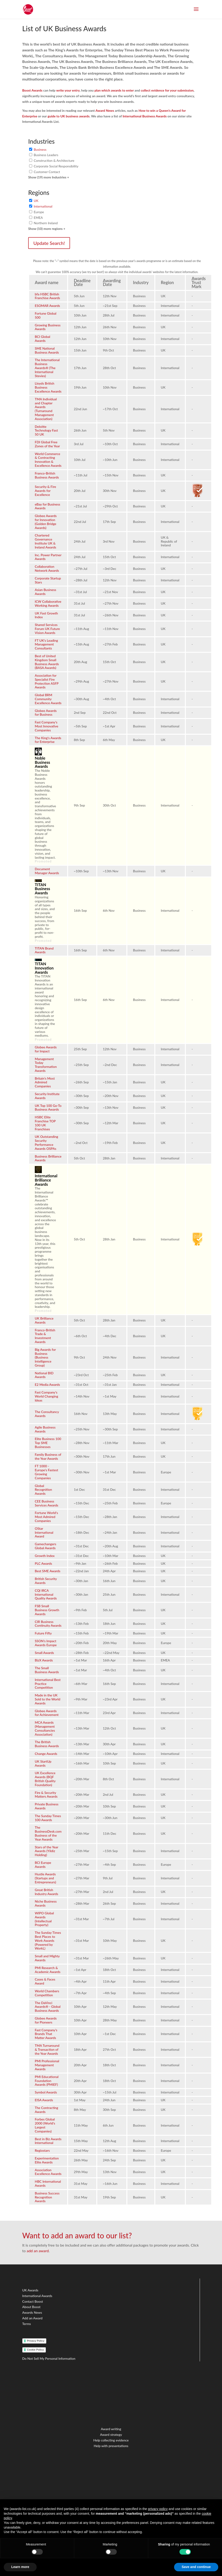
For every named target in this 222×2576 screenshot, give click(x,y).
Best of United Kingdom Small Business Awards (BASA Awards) (47, 662)
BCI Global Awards (42, 339)
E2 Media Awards (47, 1384)
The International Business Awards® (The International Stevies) (47, 368)
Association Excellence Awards (48, 2172)
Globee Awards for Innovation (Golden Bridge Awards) (46, 521)
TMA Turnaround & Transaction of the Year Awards (47, 2049)
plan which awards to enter (114, 90)
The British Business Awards (47, 1744)
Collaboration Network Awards (47, 568)
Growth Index (45, 1556)
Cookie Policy (35, 2349)
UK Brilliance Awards (44, 1320)
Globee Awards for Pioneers (46, 2020)
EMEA (38, 218)
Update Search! (49, 243)
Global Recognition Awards (43, 1490)
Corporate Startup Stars (48, 580)
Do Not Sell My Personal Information (48, 2358)
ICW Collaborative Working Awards (48, 603)
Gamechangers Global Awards (45, 1546)
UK (36, 201)
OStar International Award (44, 1532)
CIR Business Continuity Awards (48, 1624)
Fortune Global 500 (45, 315)
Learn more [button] (20, 2567)
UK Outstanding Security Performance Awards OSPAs (46, 1142)
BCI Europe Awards (43, 1865)
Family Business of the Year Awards (48, 1456)
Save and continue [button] (196, 2567)
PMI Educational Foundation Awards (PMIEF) (46, 2081)
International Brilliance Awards (46, 1180)
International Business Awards (145, 116)
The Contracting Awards (46, 2110)
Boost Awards (32, 90)
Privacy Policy (36, 2340)
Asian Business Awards (45, 592)
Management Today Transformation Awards (46, 1065)
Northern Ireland (46, 223)
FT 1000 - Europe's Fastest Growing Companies (46, 1472)
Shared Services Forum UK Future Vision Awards (47, 629)
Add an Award (32, 2318)
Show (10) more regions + (46, 229)
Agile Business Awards (45, 1429)
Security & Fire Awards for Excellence (45, 491)
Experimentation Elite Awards (47, 2160)
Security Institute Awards (47, 1096)
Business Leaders (46, 155)
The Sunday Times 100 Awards (48, 1818)
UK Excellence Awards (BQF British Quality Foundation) (45, 1779)
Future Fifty (43, 1633)
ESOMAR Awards (47, 306)
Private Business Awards (46, 1806)
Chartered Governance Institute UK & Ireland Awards (45, 541)
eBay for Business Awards (47, 506)
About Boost (31, 2307)
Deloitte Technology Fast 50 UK (46, 430)
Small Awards (44, 1653)
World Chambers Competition (47, 1993)
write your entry (68, 90)
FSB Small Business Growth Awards (47, 1610)
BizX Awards (44, 1660)
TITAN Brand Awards (44, 950)
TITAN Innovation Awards (44, 968)
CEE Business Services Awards (46, 1503)
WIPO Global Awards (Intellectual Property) (44, 1919)
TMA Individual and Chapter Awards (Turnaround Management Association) (46, 409)
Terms (27, 2324)
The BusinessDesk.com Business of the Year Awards (48, 1833)
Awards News (32, 2312)
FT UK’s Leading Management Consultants (46, 644)
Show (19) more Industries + (48, 177)
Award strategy (111, 2435)
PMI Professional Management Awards (47, 2065)
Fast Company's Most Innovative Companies (46, 726)
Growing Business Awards (48, 327)
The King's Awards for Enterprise (48, 740)
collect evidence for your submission (167, 90)
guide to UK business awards (68, 116)
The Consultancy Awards (47, 1414)
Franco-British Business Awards (47, 475)
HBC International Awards (48, 2183)
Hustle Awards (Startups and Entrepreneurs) (45, 1878)
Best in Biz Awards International (48, 2141)
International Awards (37, 2296)
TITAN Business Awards (42, 889)
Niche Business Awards (46, 1903)
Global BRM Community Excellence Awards (48, 699)
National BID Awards (44, 1375)
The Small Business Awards (47, 1670)
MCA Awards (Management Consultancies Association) (45, 1728)
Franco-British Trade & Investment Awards (45, 1336)
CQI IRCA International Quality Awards (46, 1594)
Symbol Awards (46, 2092)
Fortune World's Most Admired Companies (46, 1517)
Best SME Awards (47, 1571)
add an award (38, 2250)
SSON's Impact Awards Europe (46, 1643)
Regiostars (42, 2150)
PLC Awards (43, 1563)
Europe (39, 212)
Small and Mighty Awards (47, 1958)
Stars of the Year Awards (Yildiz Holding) (46, 1851)
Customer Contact (47, 172)
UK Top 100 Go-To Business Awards (48, 1108)
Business (40, 149)
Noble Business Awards (42, 762)
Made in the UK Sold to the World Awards (47, 1699)
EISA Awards (44, 2100)
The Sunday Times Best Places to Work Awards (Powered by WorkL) (48, 1940)
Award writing (111, 2429)
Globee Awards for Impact (46, 1049)
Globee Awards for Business (46, 713)
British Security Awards (46, 1581)
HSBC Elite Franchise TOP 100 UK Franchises (45, 1123)
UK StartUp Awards (43, 1763)
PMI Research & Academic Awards (47, 1970)
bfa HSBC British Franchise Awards (47, 296)
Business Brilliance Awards (48, 1158)
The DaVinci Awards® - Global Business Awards (48, 2007)
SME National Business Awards (47, 350)
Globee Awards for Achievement (46, 1713)
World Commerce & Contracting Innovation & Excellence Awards (48, 459)
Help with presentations (111, 2446)
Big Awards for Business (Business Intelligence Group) (45, 1357)
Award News (104, 110)
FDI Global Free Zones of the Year (47, 444)
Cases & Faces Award (45, 1981)
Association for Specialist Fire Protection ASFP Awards (46, 681)
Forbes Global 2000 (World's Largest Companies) (45, 2125)
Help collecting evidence (111, 2440)
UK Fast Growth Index (46, 615)
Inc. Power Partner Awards (48, 557)
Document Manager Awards (47, 871)
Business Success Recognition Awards (47, 2197)
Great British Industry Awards (46, 1892)
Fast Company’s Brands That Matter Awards (46, 2034)
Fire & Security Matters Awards (46, 1795)
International (43, 206)
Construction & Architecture (54, 160)
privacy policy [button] (158, 2509)
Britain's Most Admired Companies (45, 1082)
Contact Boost (33, 2301)
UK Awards (30, 2290)
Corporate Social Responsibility (56, 166)
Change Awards (46, 1754)
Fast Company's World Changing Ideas (46, 1396)
